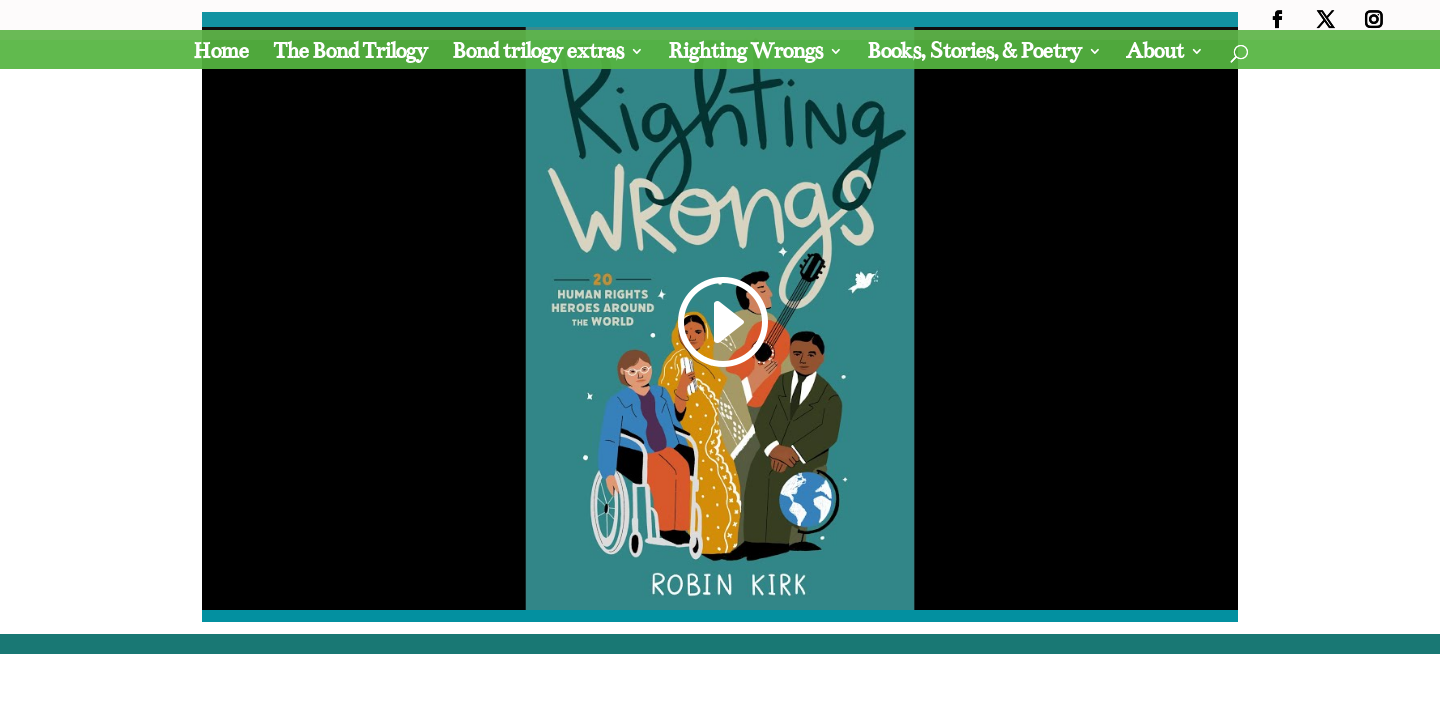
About (1154, 54)
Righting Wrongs (745, 54)
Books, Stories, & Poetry (974, 54)
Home (220, 54)
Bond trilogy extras (537, 54)
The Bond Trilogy (350, 54)
